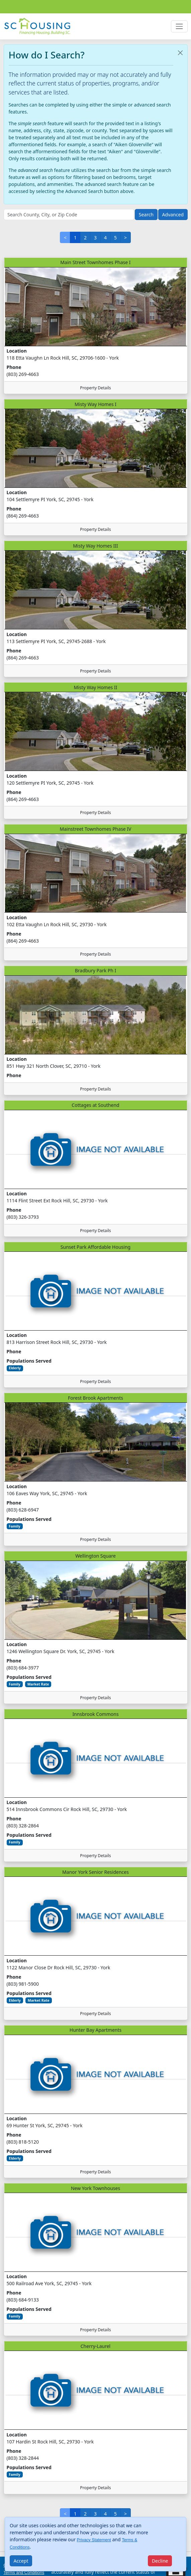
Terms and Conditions (24, 2572)
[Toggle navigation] (179, 26)
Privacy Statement (94, 2540)
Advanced (173, 214)
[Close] (21, 2561)
